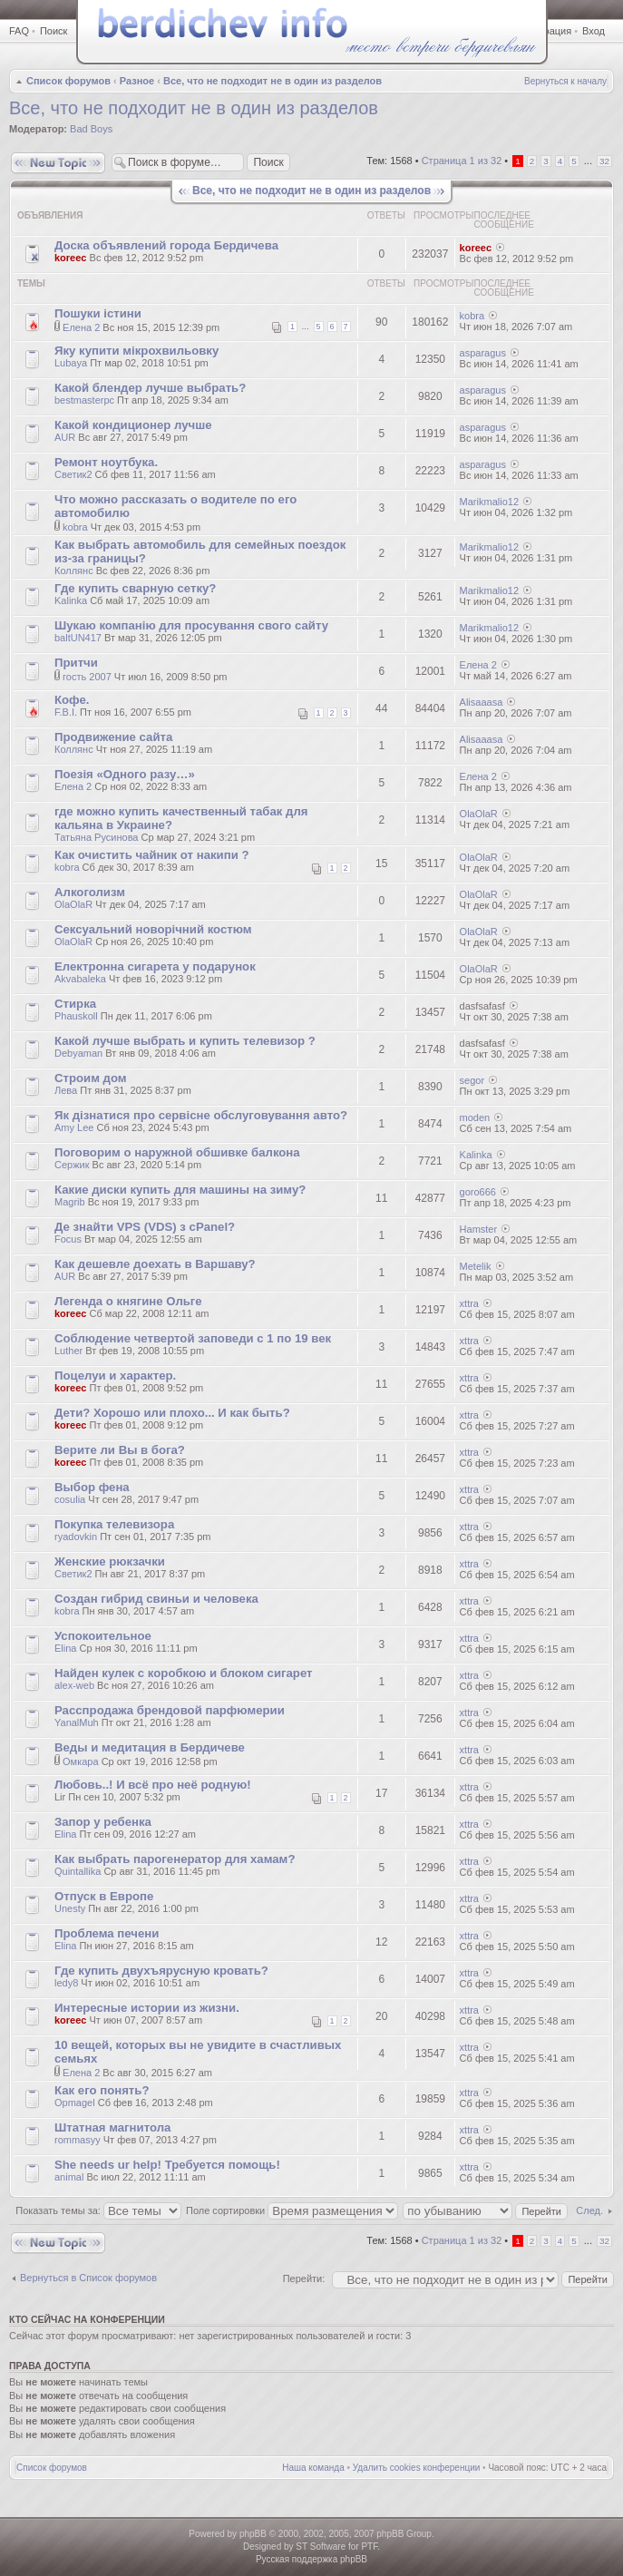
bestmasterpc (84, 400)
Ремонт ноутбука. (106, 462)
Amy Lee (73, 1127)
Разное (137, 80)
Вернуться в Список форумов (88, 2277)
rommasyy (77, 2139)
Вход (593, 30)
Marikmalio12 (489, 501)
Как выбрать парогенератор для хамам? (174, 1859)
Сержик (72, 1164)
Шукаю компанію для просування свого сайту (191, 625)
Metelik (476, 1266)
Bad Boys (91, 128)
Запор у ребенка (102, 1822)
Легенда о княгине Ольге (128, 1301)
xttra (469, 1303)
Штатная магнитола (112, 2127)
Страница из (462, 160)
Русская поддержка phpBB (311, 2559)
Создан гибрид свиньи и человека (156, 1598)
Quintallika (77, 1871)
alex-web (74, 1685)
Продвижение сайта (113, 737)
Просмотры (443, 215)
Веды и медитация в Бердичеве (149, 1747)
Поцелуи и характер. (115, 1375)
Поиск (53, 30)
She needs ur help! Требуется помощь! (167, 2164)
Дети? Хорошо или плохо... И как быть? (172, 1413)
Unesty (69, 1908)
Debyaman (78, 1053)
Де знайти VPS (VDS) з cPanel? (144, 1227)
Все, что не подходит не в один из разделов (272, 80)
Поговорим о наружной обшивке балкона (177, 1152)
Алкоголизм (89, 892)
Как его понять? (101, 2090)
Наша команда (313, 2468)
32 (604, 161)
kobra (472, 315)
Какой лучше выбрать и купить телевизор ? (185, 1041)
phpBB (253, 2534)
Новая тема (58, 163)
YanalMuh (76, 1722)
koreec (70, 257)
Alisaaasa (481, 702)
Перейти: (304, 2278)
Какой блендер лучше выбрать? (150, 388)
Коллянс (73, 570)
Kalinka (70, 600)
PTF (369, 2547)
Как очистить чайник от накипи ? (151, 855)
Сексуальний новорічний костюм (153, 929)
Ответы (386, 215)
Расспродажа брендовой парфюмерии (169, 1710)
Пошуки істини (97, 313)
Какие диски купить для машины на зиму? (180, 1189)
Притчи (76, 662)
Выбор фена (92, 1487)
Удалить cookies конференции (417, 2468)
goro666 (478, 1191)
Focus (68, 1239)
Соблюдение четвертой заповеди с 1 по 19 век (192, 1338)
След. (589, 2210)
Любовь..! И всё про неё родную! (152, 1784)
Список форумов (68, 80)
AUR (64, 437)
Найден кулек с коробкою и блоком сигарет (183, 1673)
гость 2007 (87, 676)
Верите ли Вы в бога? (119, 1450)
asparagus (483, 352)
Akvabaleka (80, 978)
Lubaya (70, 362)
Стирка (75, 1003)
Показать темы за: (98, 2210)
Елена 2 (81, 327)
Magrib (69, 1201)
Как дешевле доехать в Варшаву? (155, 1264)
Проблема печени (106, 1933)
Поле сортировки (292, 2210)
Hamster (479, 1229)
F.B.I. (65, 712)
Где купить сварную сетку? (135, 588)
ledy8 (66, 1982)
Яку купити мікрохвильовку (136, 350)
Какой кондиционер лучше (133, 425)
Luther (68, 1350)
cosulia (69, 1499)
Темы (31, 283)
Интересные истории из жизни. (146, 2008)
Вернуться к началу (565, 81)
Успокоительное (102, 1636)
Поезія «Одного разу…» (124, 774)
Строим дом (90, 1078)
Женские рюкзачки (109, 1561)
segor (472, 1080)
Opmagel (74, 2102)
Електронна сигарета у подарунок (155, 966)
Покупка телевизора (114, 1524)
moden (475, 1117)
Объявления (50, 215)
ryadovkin (75, 1536)
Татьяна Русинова (96, 837)
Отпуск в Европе (103, 1896)
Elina (65, 1648)
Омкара (81, 1761)
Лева (65, 1090)
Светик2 (73, 474)
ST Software (321, 2547)
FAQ (19, 30)
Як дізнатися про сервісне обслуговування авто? (200, 1115)
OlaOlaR (479, 813)
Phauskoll (76, 1015)
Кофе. (71, 700)
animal (68, 2176)
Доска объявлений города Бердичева (166, 245)
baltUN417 (78, 637)
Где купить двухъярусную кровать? (161, 1970)
